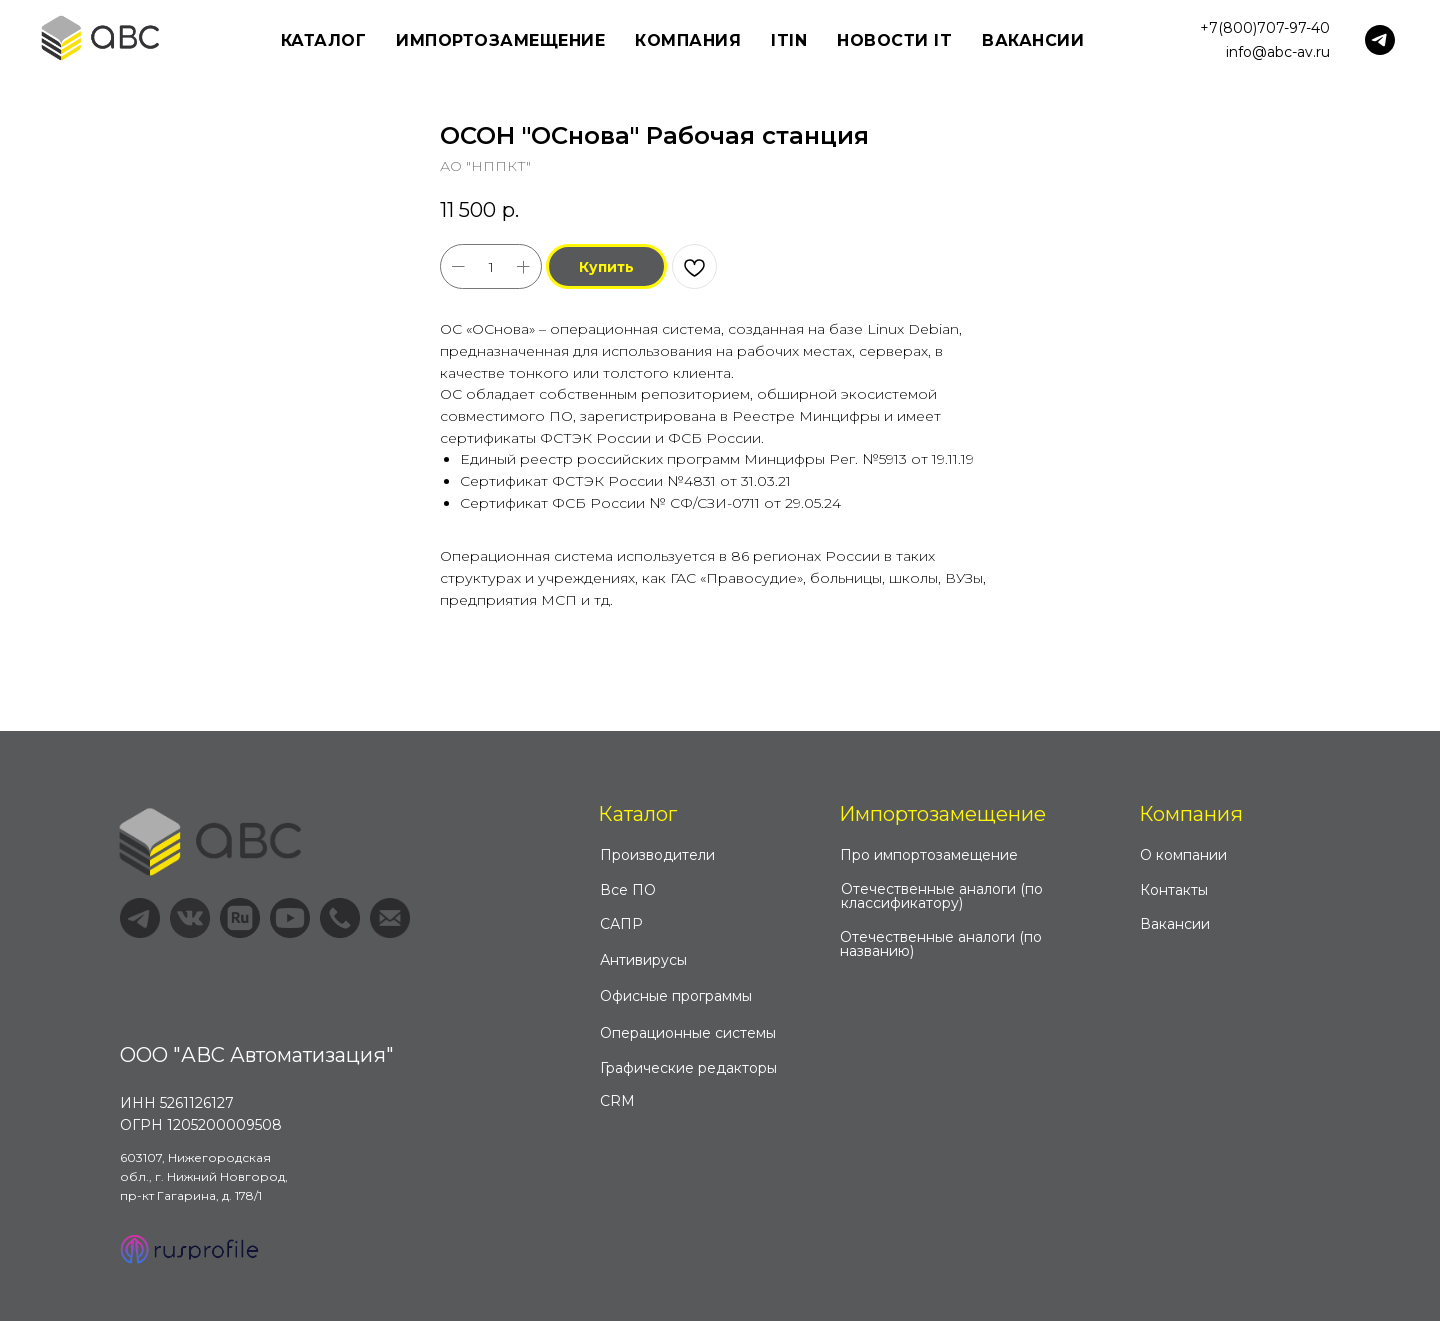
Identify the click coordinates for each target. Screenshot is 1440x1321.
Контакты (1174, 890)
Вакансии (1033, 40)
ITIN (789, 40)
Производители (657, 855)
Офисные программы (676, 996)
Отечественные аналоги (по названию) (941, 944)
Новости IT (894, 40)
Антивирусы (643, 960)
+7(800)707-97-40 (1265, 28)
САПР (621, 924)
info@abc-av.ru (1278, 52)
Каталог (637, 814)
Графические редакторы (688, 1068)
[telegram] (1380, 40)
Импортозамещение (942, 814)
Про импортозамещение (929, 855)
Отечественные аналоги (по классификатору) (942, 896)
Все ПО (628, 890)
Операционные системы (688, 1033)
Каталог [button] (324, 40)
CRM (617, 1101)
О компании (1183, 855)
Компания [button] (688, 40)
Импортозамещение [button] (500, 40)
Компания (1191, 814)
